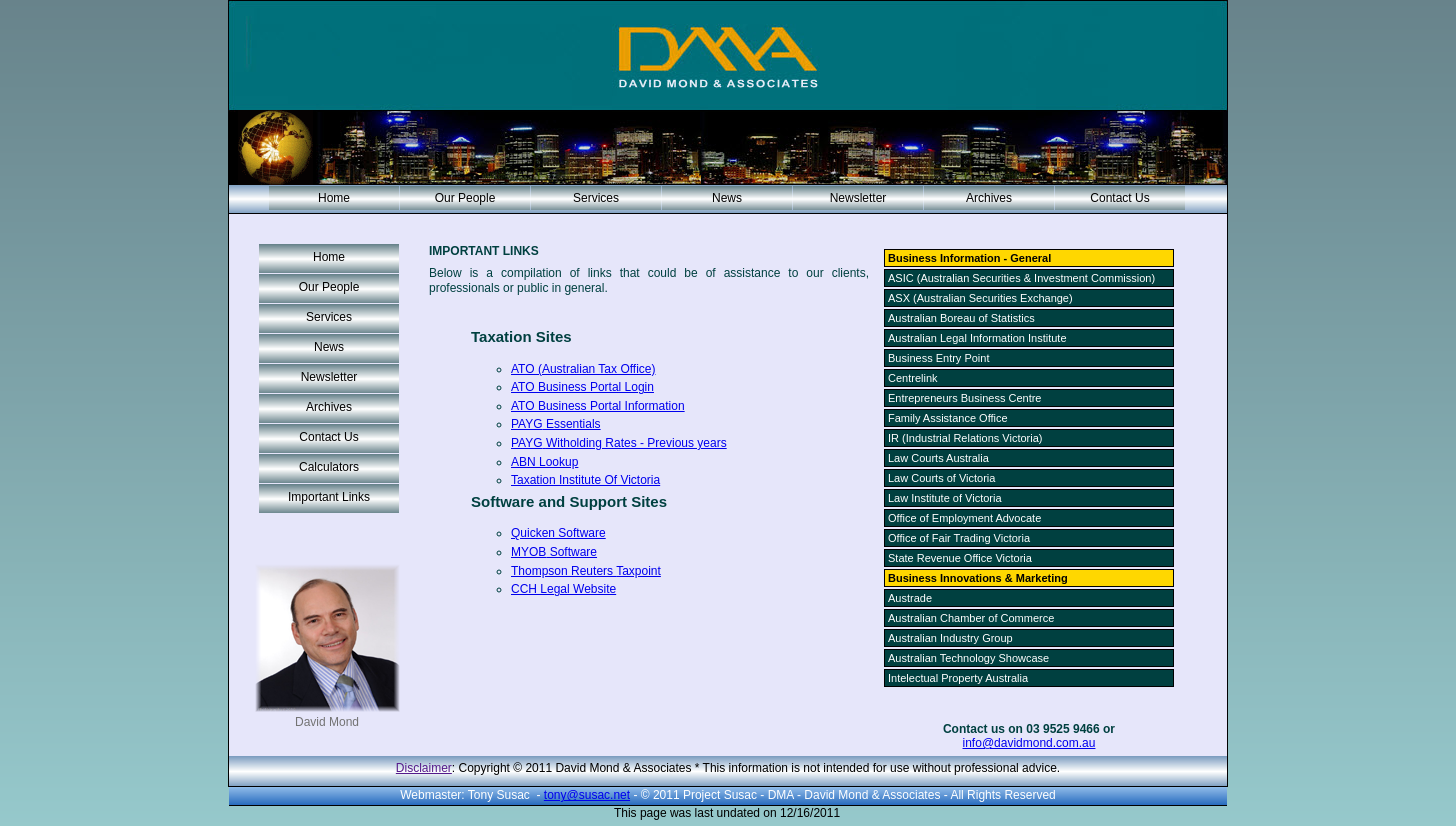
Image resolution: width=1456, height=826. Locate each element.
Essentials (556, 424)
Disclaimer (424, 768)
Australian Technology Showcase (968, 658)
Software (554, 552)
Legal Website (563, 589)
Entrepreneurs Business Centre (964, 398)
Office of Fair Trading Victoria (959, 538)
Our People (465, 198)
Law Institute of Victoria (945, 498)
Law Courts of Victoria (941, 478)
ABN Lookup (544, 462)
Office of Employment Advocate (964, 518)
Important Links (329, 497)
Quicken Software (558, 533)
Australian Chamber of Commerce (971, 618)
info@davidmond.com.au (1029, 743)
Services (596, 198)
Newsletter (858, 198)
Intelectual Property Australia (958, 678)
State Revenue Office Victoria (960, 558)
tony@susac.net (587, 795)
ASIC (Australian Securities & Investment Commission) (1021, 278)
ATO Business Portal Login (582, 387)
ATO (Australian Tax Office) (583, 369)
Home (334, 198)
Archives (989, 198)
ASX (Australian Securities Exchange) (980, 298)
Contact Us (1119, 198)
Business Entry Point (939, 358)
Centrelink (913, 378)
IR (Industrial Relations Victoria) (965, 438)
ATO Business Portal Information (598, 406)
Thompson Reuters (586, 571)
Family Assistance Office (948, 418)
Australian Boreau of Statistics (961, 318)
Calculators (329, 467)
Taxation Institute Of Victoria (585, 480)
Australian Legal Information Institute (977, 338)
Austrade (910, 598)
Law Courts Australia (938, 458)
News (727, 198)
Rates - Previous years (619, 443)
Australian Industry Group (950, 638)
